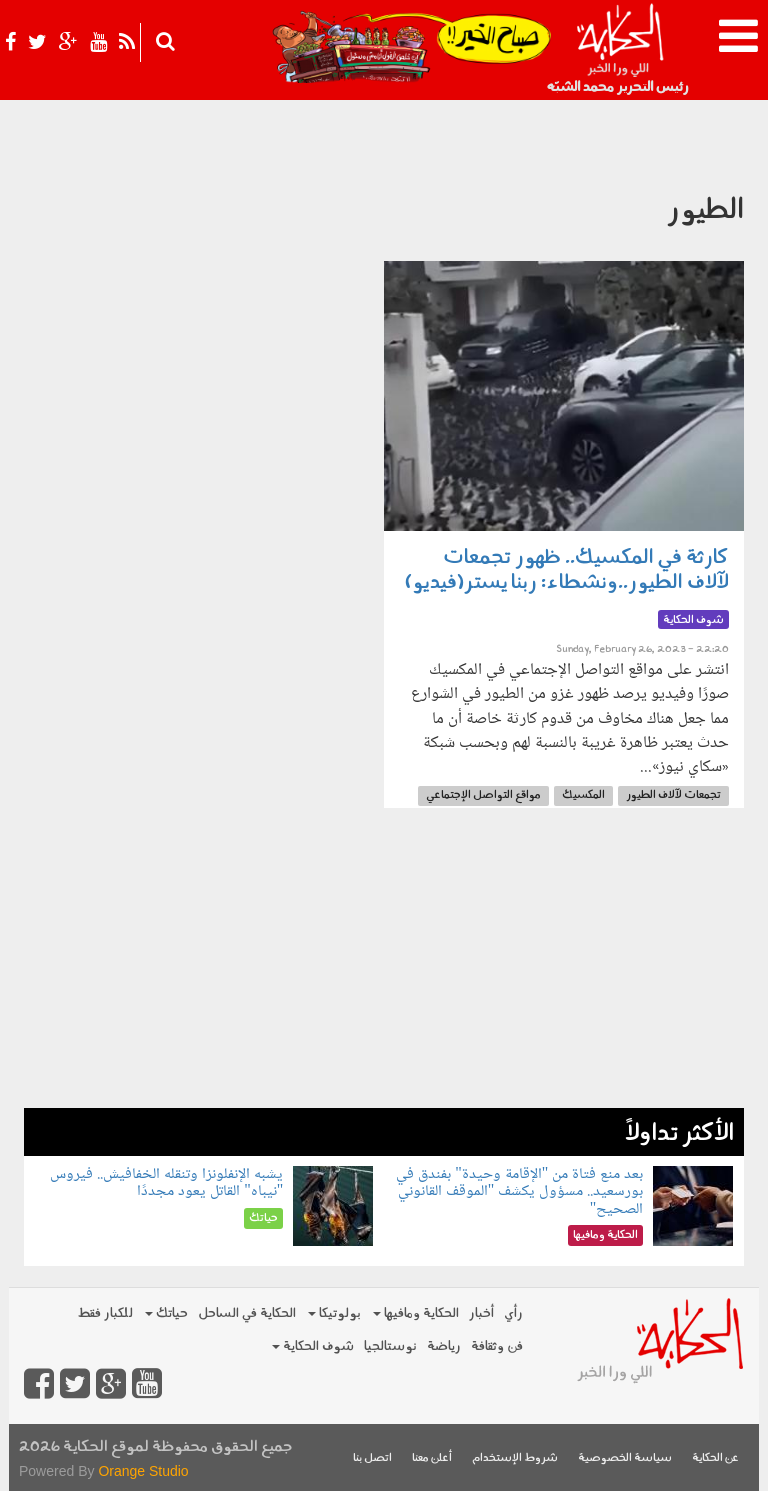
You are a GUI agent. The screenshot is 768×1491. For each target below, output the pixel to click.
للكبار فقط (105, 1313)
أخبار (481, 1313)
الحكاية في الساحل (247, 1313)
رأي (513, 1313)
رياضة (444, 1346)
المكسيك (583, 795)
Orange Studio (143, 1471)
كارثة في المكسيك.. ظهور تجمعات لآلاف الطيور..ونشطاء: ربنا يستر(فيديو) (567, 570)
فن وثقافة (497, 1346)
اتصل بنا (372, 1458)
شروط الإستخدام (515, 1458)
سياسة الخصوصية (625, 1458)
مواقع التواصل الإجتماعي (483, 795)
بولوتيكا (334, 1313)
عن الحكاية (715, 1458)
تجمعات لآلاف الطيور (673, 795)
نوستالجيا (390, 1346)
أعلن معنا (432, 1458)
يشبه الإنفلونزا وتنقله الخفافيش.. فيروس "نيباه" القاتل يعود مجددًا (166, 1183)
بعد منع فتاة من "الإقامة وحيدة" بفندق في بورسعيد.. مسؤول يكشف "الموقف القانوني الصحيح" (519, 1192)
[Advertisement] (384, 968)
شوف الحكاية (313, 1346)
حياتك (166, 1313)
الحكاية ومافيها (416, 1313)
